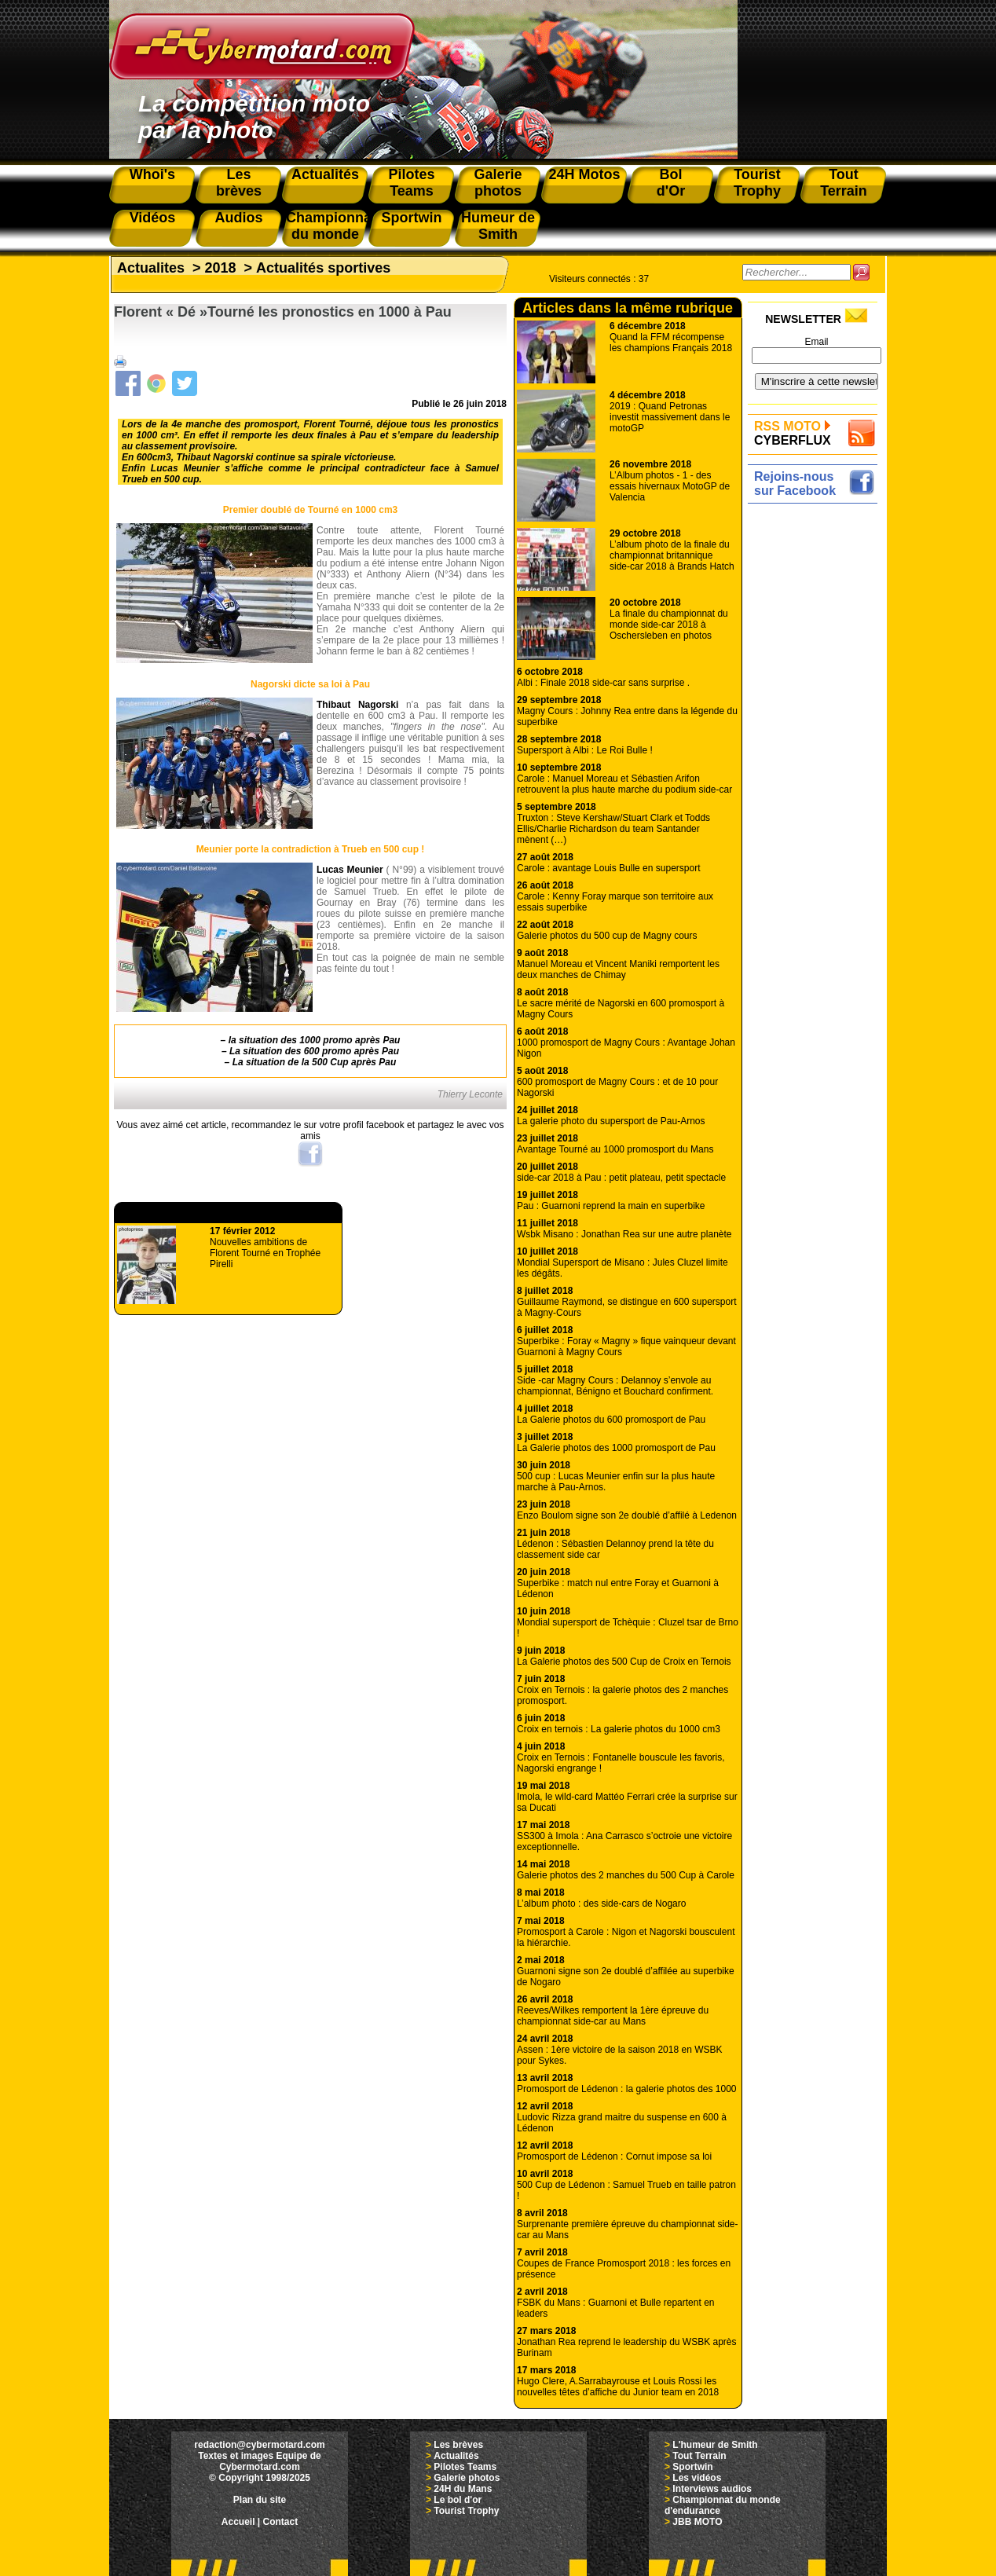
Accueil (238, 2521)
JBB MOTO (697, 2521)
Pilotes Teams (465, 2466)
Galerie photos (467, 2477)
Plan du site (259, 2499)
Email (816, 341)
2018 (220, 268)
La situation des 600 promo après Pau (314, 1051)
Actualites (151, 268)
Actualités (456, 2455)
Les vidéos (696, 2477)
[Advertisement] (816, 744)
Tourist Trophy (466, 2510)
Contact (280, 2521)
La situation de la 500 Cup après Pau (315, 1062)
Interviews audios (712, 2488)
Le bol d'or (458, 2499)
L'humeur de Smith (714, 2444)
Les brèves (458, 2444)
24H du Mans (463, 2488)
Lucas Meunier (350, 869)
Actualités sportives (323, 268)
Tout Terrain (699, 2455)
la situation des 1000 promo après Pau (315, 1040)
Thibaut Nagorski (357, 704)
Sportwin (692, 2466)
